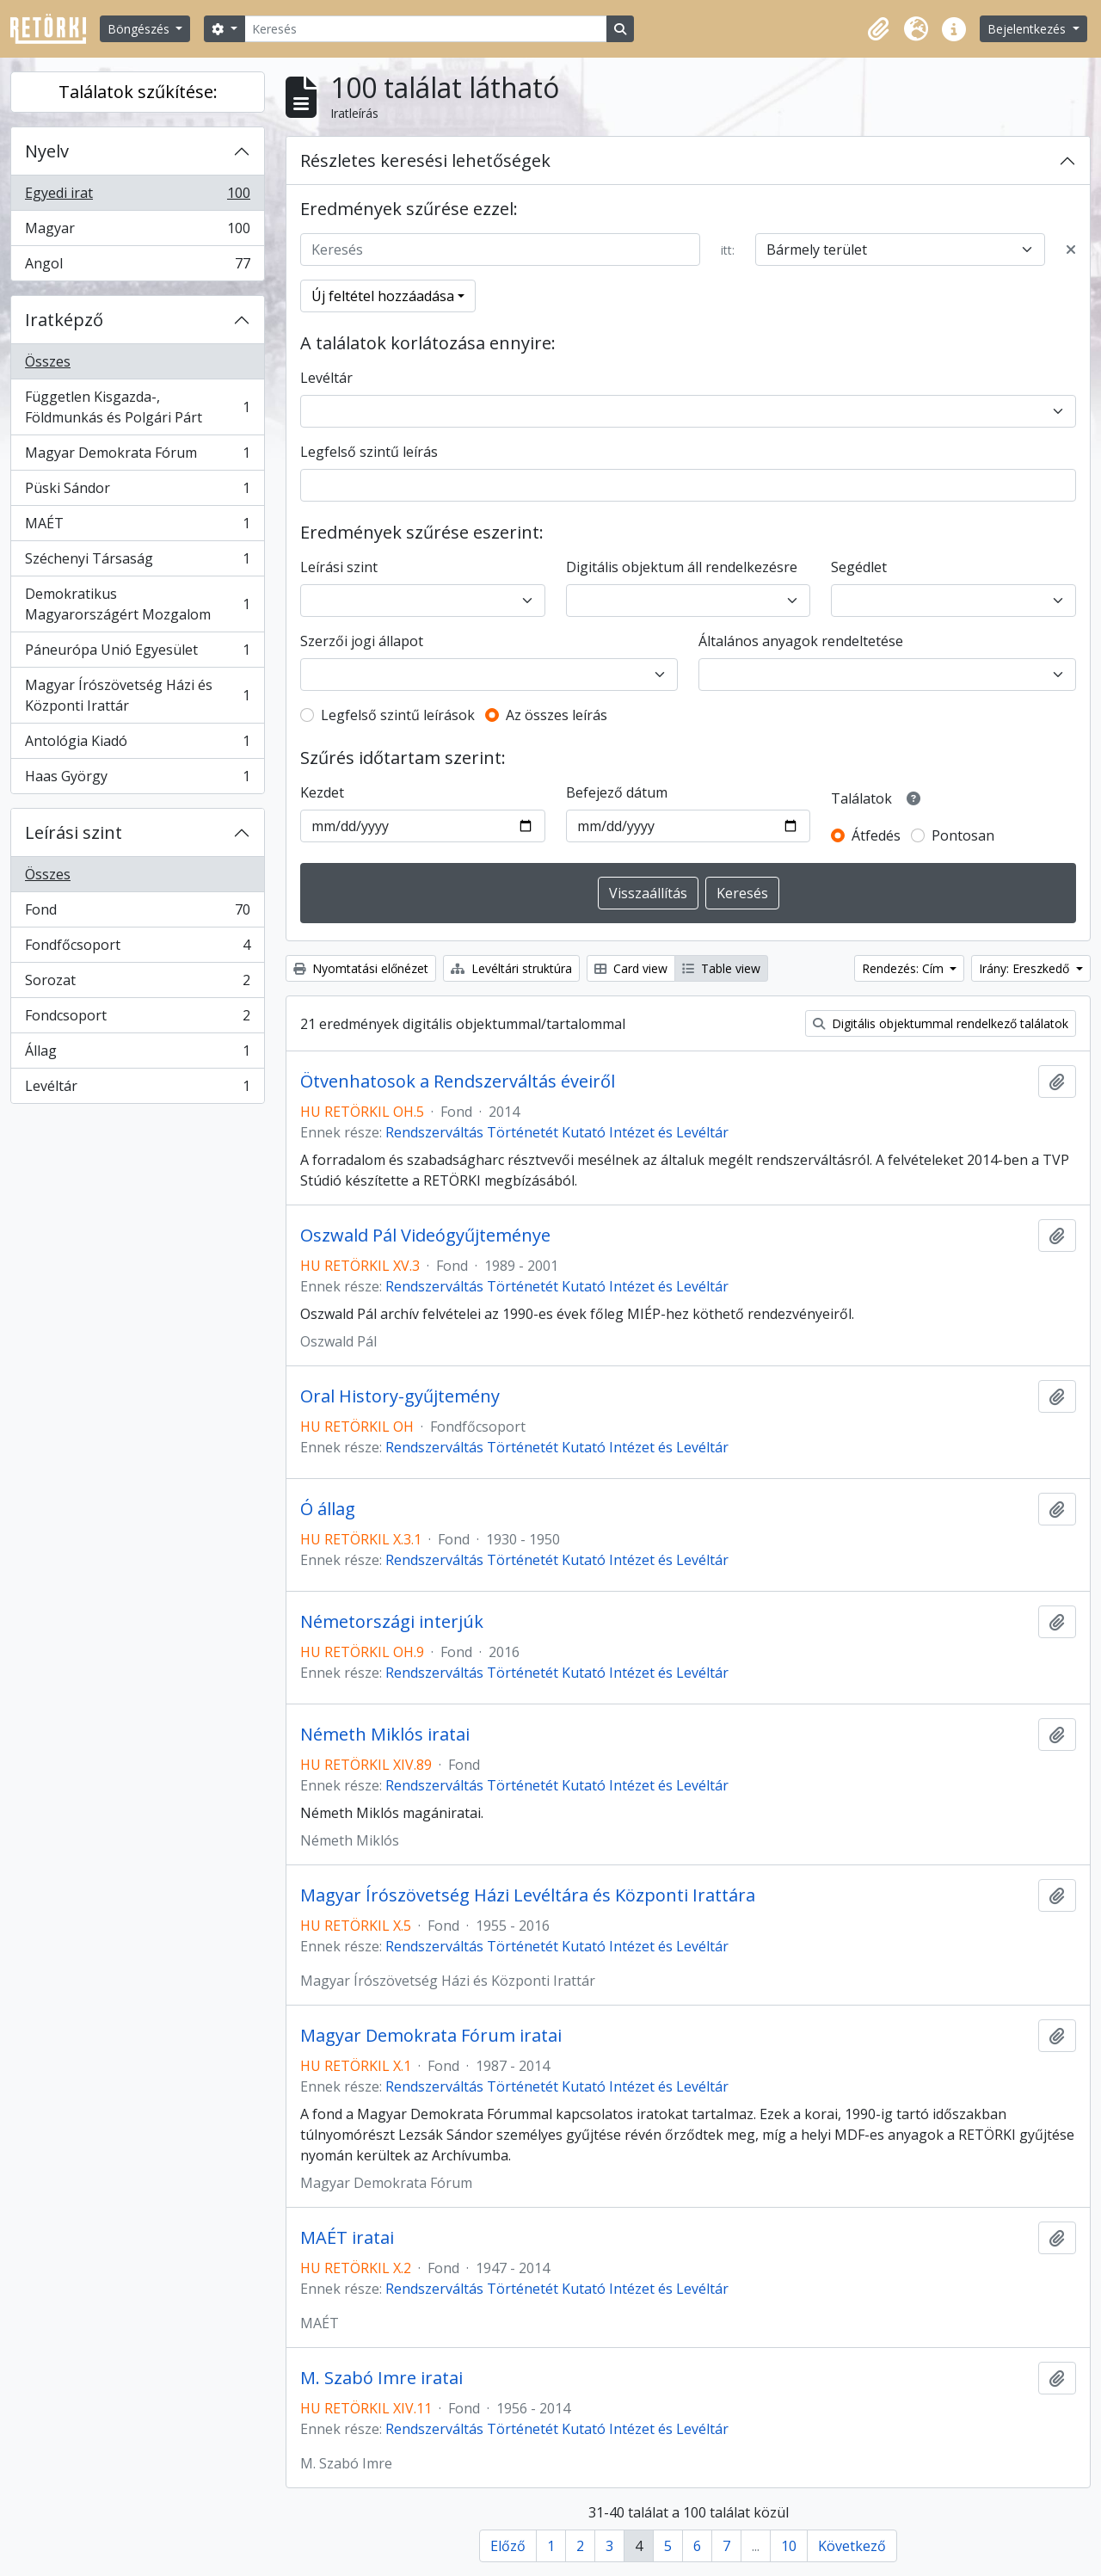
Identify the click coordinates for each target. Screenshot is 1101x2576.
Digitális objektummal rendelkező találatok (940, 1023)
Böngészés (140, 29)
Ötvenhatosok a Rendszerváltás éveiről (457, 1081)
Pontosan (963, 835)
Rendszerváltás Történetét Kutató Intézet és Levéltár (557, 1132)
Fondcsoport (137, 1019)
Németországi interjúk (391, 1622)
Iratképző (64, 319)
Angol (137, 266)
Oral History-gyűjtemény (400, 1396)
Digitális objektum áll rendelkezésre (681, 567)
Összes (48, 361)
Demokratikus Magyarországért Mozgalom (137, 604)
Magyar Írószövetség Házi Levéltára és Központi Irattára (527, 1895)
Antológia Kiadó (137, 744)
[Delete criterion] (1071, 249)
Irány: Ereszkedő (1026, 968)
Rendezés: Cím (904, 968)
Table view (721, 968)
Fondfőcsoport (137, 948)
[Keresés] (425, 28)
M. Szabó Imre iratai (381, 2378)
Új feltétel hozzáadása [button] (382, 296)
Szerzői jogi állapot (361, 641)
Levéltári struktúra (511, 968)
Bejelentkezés (1028, 29)
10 (789, 2545)
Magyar (137, 232)
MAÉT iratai (347, 2238)
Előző (508, 2545)
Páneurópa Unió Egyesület (137, 653)
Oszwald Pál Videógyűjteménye (425, 1235)
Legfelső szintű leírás (369, 451)
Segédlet (859, 567)
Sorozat (137, 984)
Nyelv (47, 151)
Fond (137, 913)
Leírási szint (73, 832)
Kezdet (322, 792)
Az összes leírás (556, 715)
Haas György (137, 779)
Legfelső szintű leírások (398, 715)
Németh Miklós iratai (385, 1734)
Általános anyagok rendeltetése (800, 641)
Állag (137, 1054)
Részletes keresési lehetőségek (425, 160)
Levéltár (137, 1089)
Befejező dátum (616, 792)
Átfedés (876, 835)
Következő (852, 2545)
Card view (630, 968)
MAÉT (137, 527)
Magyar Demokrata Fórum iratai (431, 2035)
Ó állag (327, 1509)
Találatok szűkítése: (138, 91)
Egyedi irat (137, 196)
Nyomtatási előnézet (360, 968)
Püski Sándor (137, 492)
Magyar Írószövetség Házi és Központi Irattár (137, 695)
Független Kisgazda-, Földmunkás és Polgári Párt (137, 407)
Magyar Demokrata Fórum (137, 456)
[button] (878, 29)
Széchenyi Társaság (137, 562)
